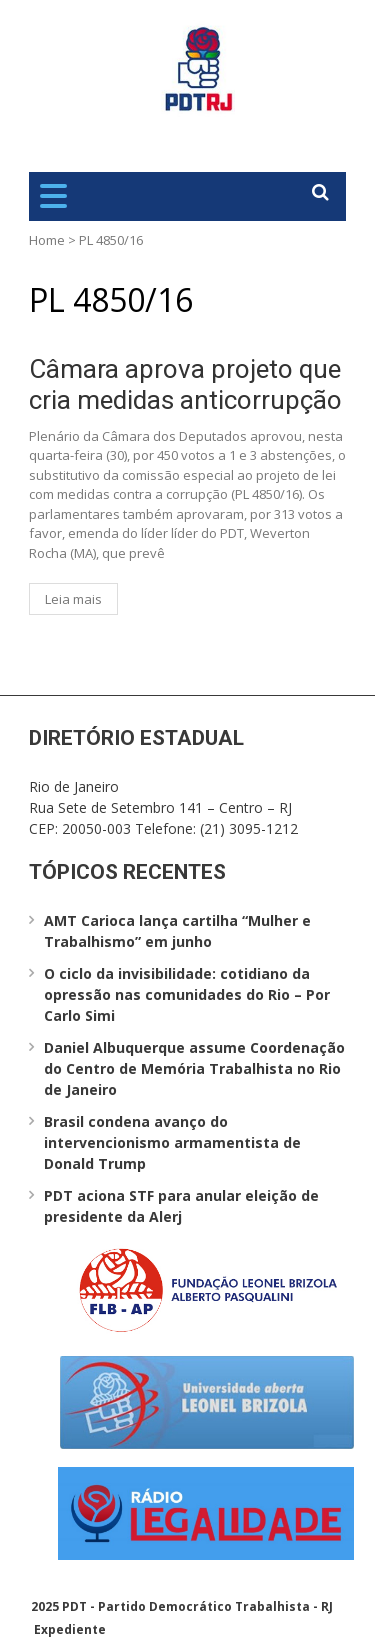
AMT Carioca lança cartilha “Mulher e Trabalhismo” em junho (177, 931)
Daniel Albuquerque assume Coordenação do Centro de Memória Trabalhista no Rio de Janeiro (194, 1068)
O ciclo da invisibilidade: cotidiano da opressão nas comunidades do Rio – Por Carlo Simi (187, 994)
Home (47, 240)
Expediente (70, 1629)
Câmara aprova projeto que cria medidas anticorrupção (185, 384)
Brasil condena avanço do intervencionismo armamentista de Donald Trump (172, 1142)
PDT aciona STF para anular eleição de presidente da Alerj (181, 1206)
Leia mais (73, 599)
